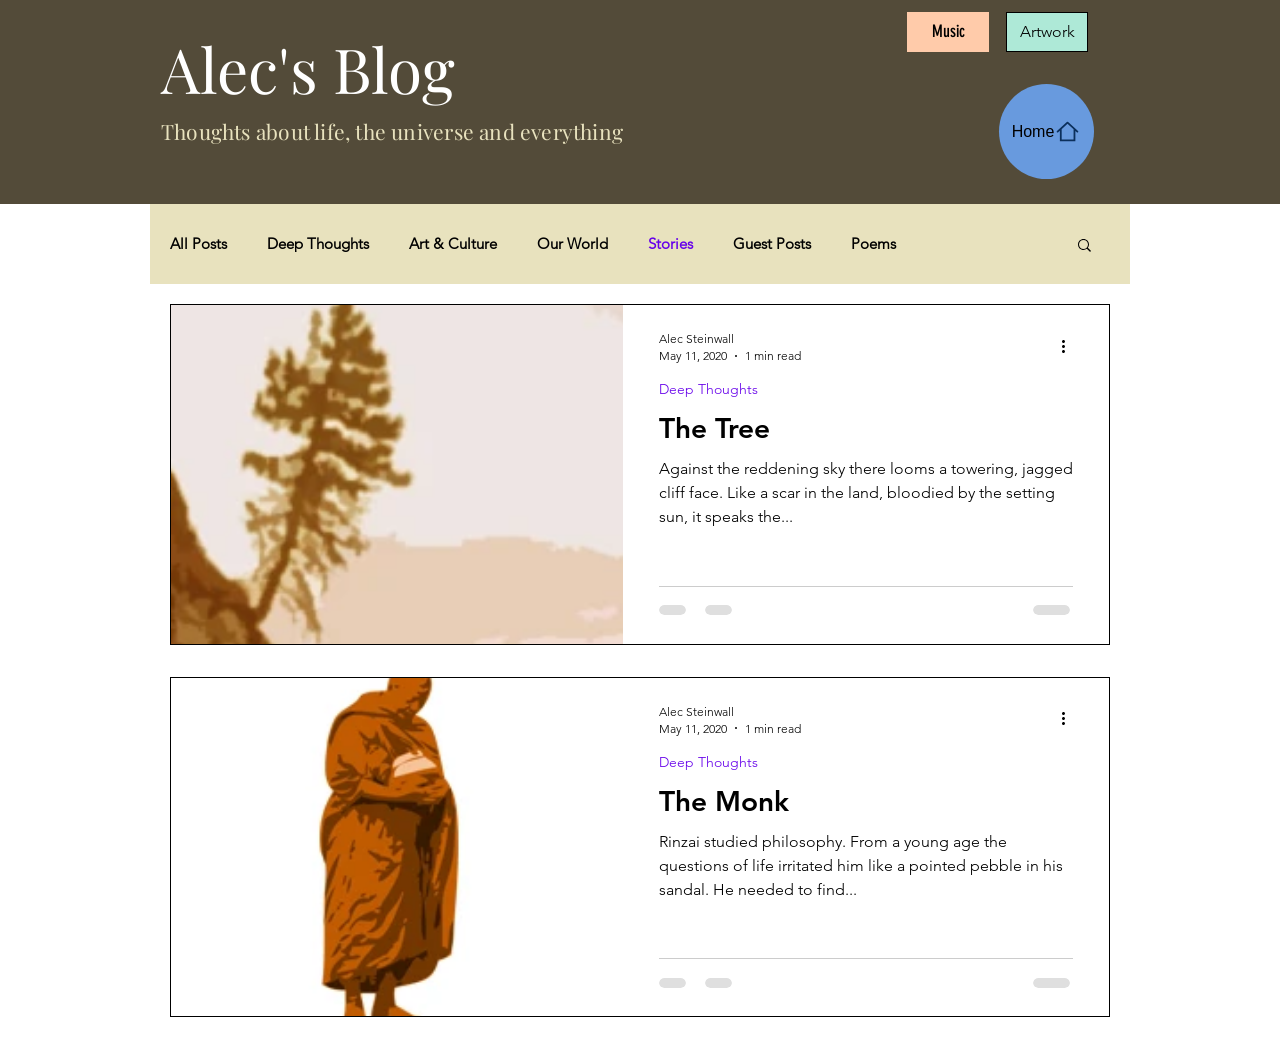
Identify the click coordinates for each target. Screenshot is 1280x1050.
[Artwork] (1047, 32)
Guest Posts (772, 244)
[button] (1084, 246)
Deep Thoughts (318, 244)
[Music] (948, 32)
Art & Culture (453, 244)
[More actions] (1070, 346)
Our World (572, 244)
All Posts (198, 244)
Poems (873, 244)
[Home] (1046, 131)
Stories (670, 244)
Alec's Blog (308, 68)
